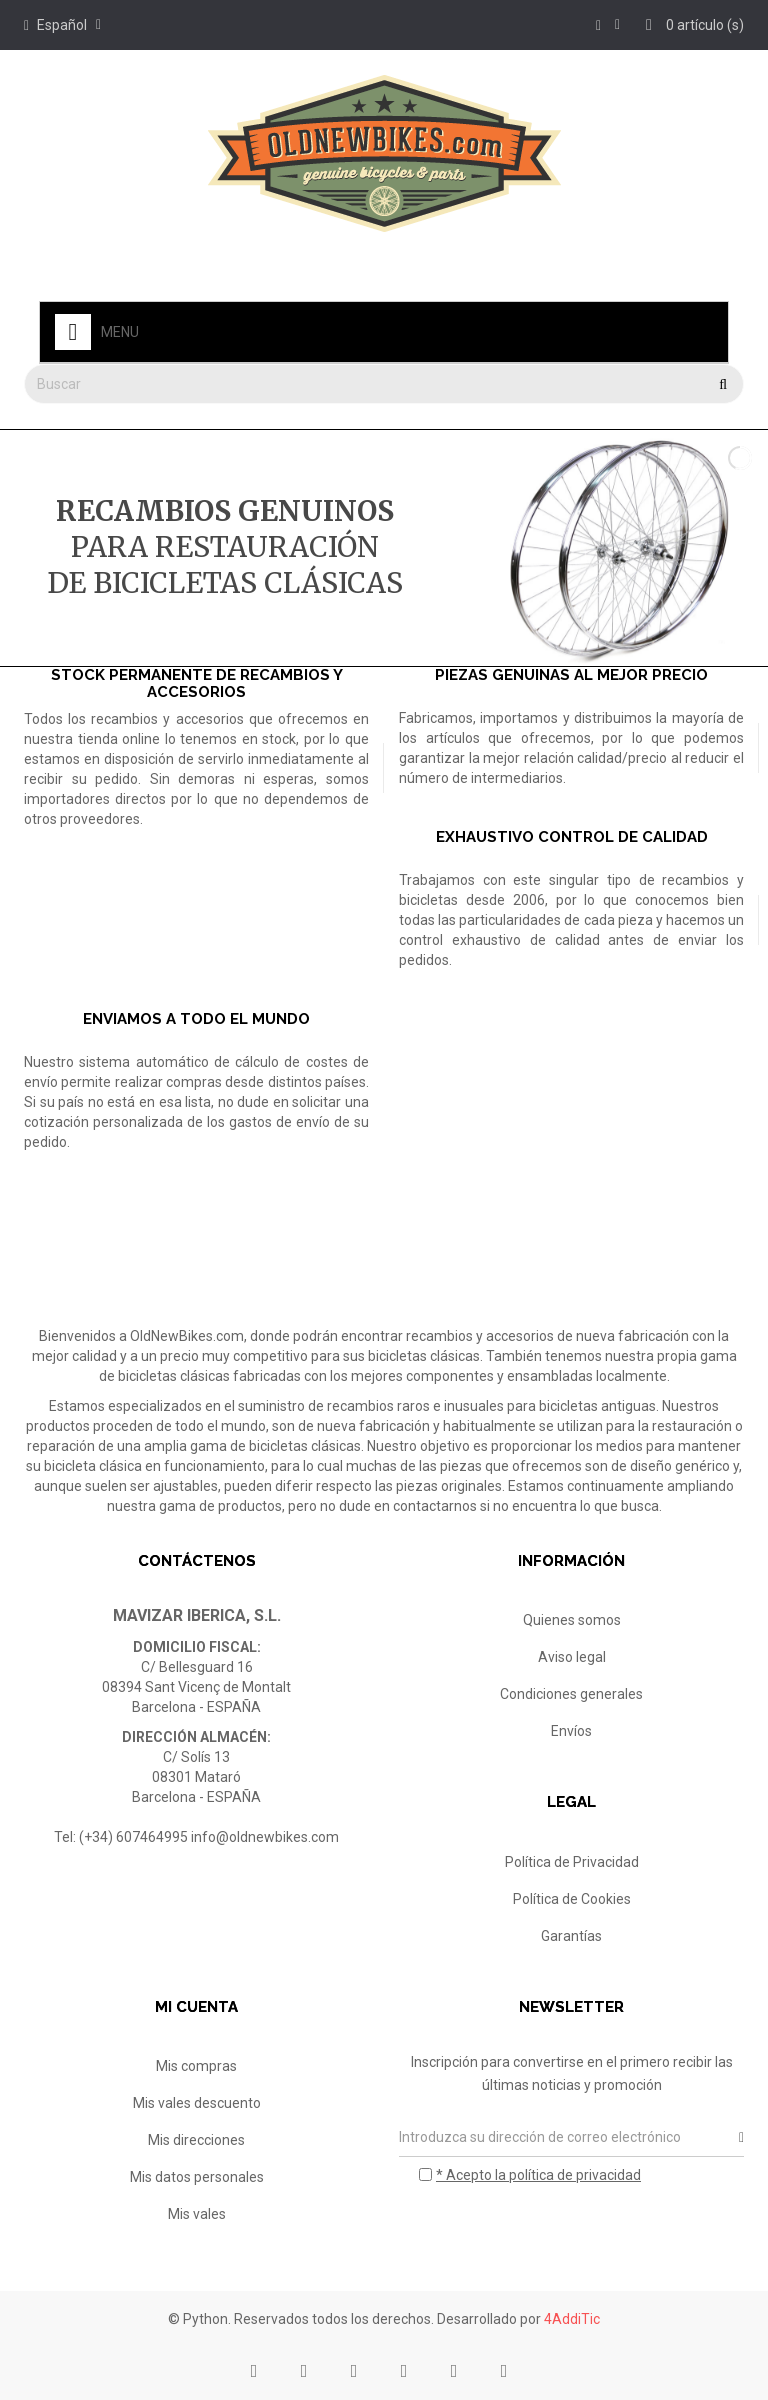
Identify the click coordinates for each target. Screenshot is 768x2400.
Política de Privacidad (572, 1862)
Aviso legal (572, 1657)
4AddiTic (572, 2319)
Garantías (571, 1936)
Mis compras (196, 2066)
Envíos (571, 1731)
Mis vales (197, 2214)
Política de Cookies (572, 1899)
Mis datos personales (197, 2177)
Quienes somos (572, 1620)
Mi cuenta (196, 2007)
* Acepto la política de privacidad (538, 2175)
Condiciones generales (571, 1694)
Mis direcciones (196, 2140)
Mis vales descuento (197, 2103)
